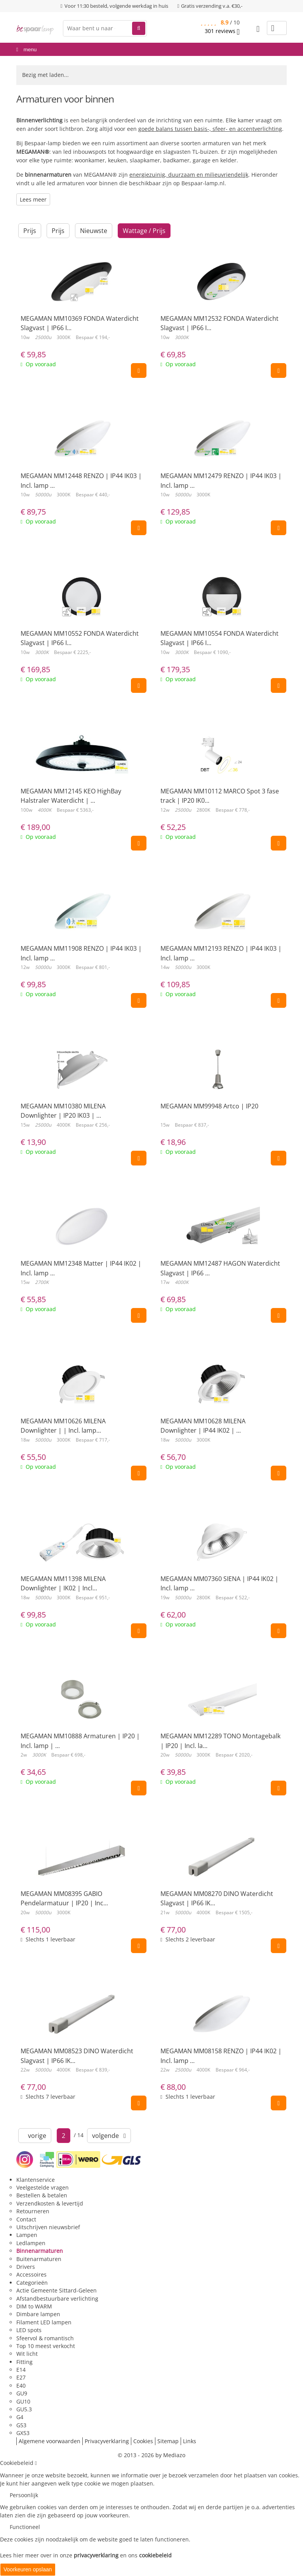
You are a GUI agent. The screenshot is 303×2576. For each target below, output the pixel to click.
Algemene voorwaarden (49, 2441)
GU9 (21, 2393)
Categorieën (32, 2282)
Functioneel (25, 2527)
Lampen (26, 2235)
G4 (19, 2417)
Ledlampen (30, 2243)
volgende (109, 2135)
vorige (34, 2135)
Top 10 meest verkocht (45, 2346)
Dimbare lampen (38, 2314)
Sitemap (168, 2441)
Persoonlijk (24, 2495)
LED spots (29, 2330)
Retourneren (32, 2211)
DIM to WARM (34, 2306)
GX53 (23, 2433)
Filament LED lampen (43, 2322)
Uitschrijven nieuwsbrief (48, 2227)
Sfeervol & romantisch (45, 2338)
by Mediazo (170, 2455)
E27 (21, 2377)
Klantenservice (35, 2179)
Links (189, 2441)
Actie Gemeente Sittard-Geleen (56, 2290)
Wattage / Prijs (144, 230)
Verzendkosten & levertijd (49, 2203)
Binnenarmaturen (39, 2250)
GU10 (23, 2401)
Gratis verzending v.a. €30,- (211, 5)
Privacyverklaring (107, 2441)
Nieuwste (93, 230)
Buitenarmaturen (38, 2259)
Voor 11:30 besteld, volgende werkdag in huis (116, 5)
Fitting (24, 2362)
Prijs (29, 230)
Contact (26, 2219)
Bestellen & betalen (41, 2195)
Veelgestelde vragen (42, 2187)
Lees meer (33, 199)
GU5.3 (24, 2409)
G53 (21, 2425)
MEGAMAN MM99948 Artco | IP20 (209, 1106)
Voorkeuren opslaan (27, 2569)
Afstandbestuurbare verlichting (57, 2298)
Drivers (25, 2266)
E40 (21, 2385)
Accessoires (31, 2274)
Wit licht (27, 2353)
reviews (222, 31)
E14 (21, 2369)
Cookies (143, 2441)
